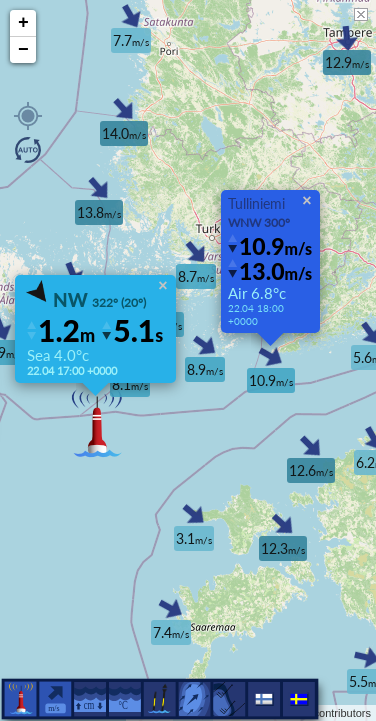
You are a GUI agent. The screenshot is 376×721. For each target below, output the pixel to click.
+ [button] (23, 23)
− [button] (23, 50)
